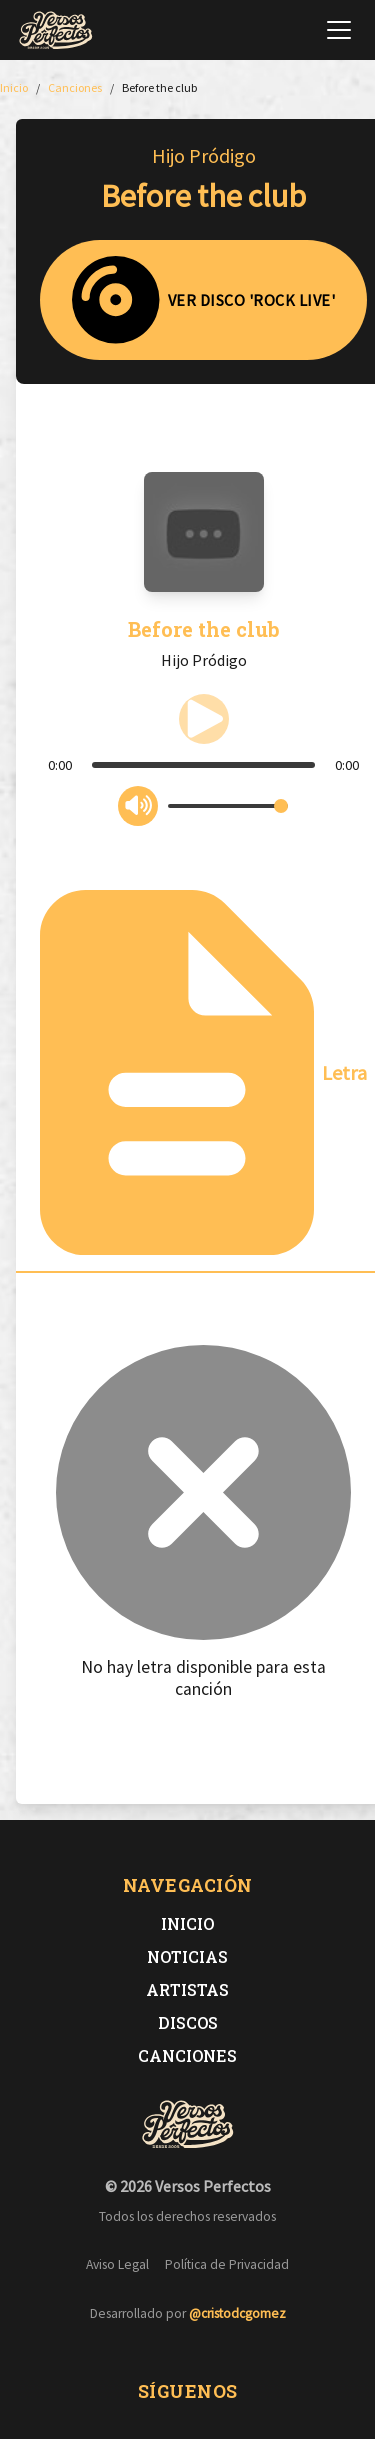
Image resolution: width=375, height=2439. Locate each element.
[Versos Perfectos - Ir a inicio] (56, 30)
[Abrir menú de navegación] (339, 30)
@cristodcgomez (237, 2313)
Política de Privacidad (227, 2264)
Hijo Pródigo (204, 155)
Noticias (187, 1956)
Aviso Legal (117, 2264)
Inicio (187, 1923)
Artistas (187, 1989)
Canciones (187, 2055)
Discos (188, 2022)
